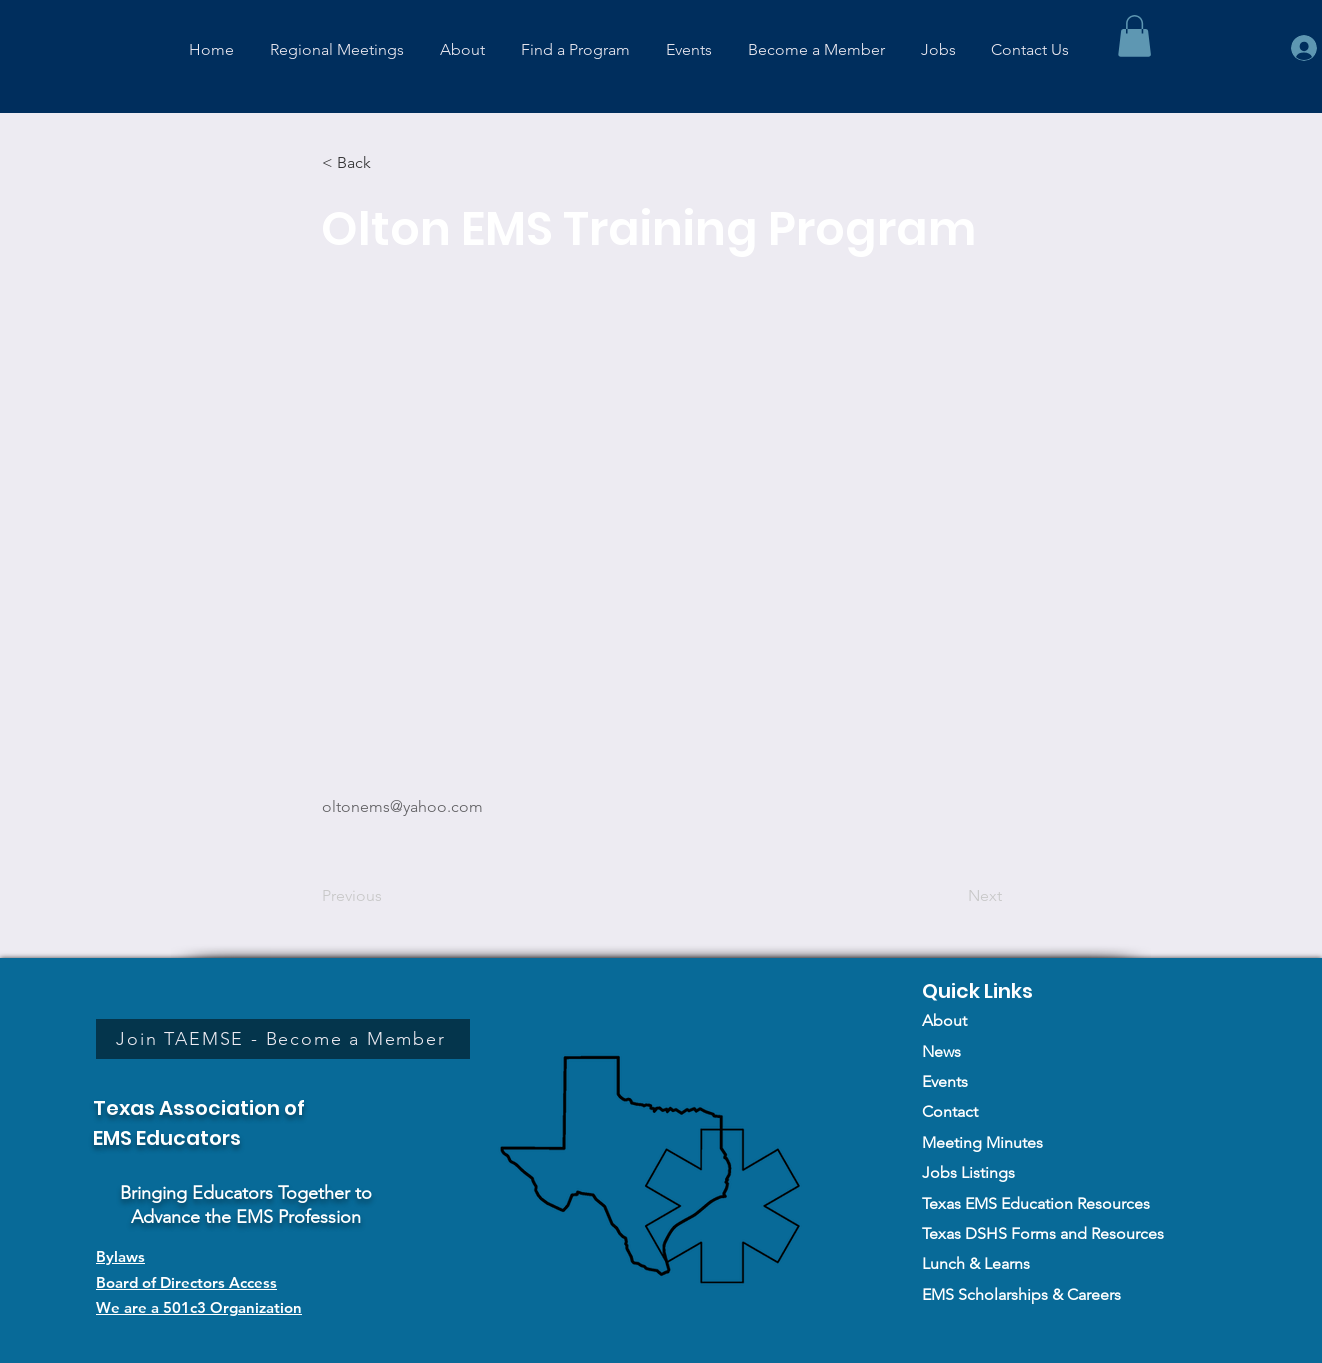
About (944, 1020)
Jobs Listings (968, 1172)
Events (945, 1081)
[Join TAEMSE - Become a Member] (283, 1039)
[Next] (952, 896)
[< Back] (388, 163)
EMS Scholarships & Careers (1021, 1294)
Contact (950, 1111)
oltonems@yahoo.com (402, 806)
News (941, 1051)
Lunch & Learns (976, 1263)
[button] (1134, 36)
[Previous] (388, 896)
